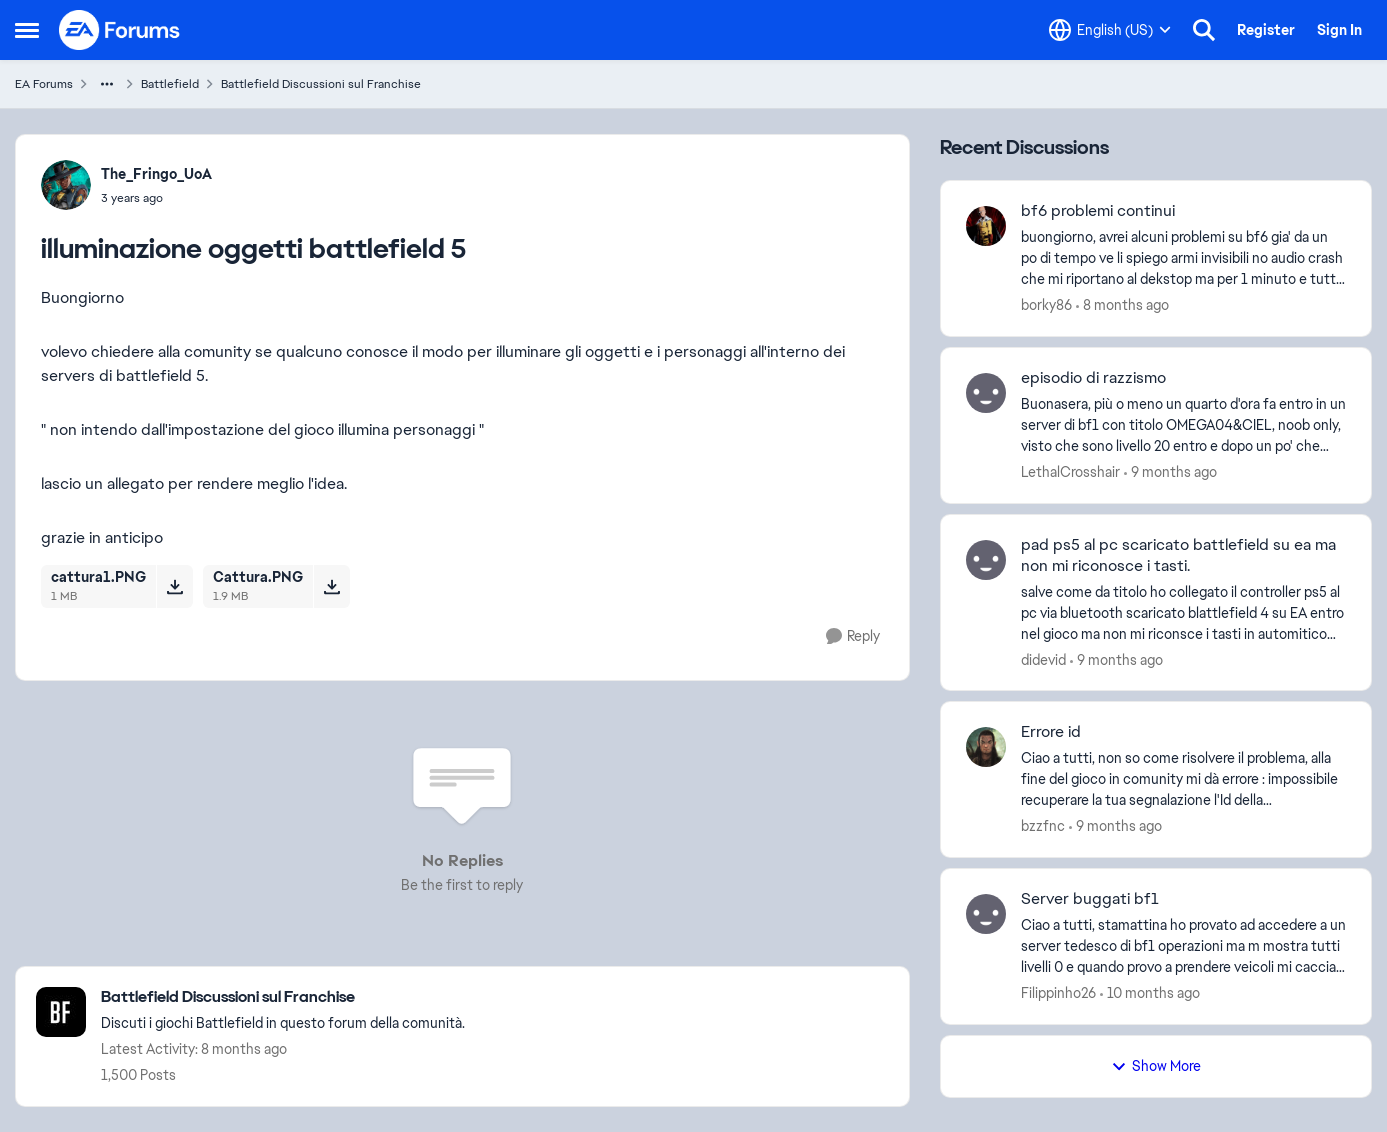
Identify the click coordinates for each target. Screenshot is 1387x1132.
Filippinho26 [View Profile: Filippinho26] (1058, 993)
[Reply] (853, 636)
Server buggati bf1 (1090, 899)
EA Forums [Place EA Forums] (44, 84)
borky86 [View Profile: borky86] (1046, 305)
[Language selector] (1110, 30)
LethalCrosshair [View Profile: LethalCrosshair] (1070, 472)
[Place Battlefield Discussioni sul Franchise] (283, 997)
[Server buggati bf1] (1183, 946)
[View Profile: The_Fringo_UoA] (66, 185)
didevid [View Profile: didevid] (1043, 659)
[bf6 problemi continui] (1183, 258)
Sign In (1339, 30)
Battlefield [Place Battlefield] (170, 84)
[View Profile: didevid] (986, 560)
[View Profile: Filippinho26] (986, 914)
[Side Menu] (27, 30)
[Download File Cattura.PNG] (331, 586)
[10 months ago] (1150, 993)
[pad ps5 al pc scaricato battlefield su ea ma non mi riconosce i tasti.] (1183, 612)
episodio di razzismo (1093, 378)
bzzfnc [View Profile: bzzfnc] (1043, 826)
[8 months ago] (1122, 305)
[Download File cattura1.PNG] (174, 586)
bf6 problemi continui (1098, 211)
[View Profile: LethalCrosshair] (986, 393)
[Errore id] (1183, 779)
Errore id (1051, 732)
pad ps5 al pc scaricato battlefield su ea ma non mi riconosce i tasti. (1178, 555)
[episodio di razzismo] (1183, 425)
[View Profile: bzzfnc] (986, 747)
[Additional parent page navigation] (107, 84)
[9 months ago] (1170, 472)
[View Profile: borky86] (986, 226)
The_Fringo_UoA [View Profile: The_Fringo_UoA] (156, 174)
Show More (1156, 1066)
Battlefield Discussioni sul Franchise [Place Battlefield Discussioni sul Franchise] (321, 84)
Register (1266, 30)
